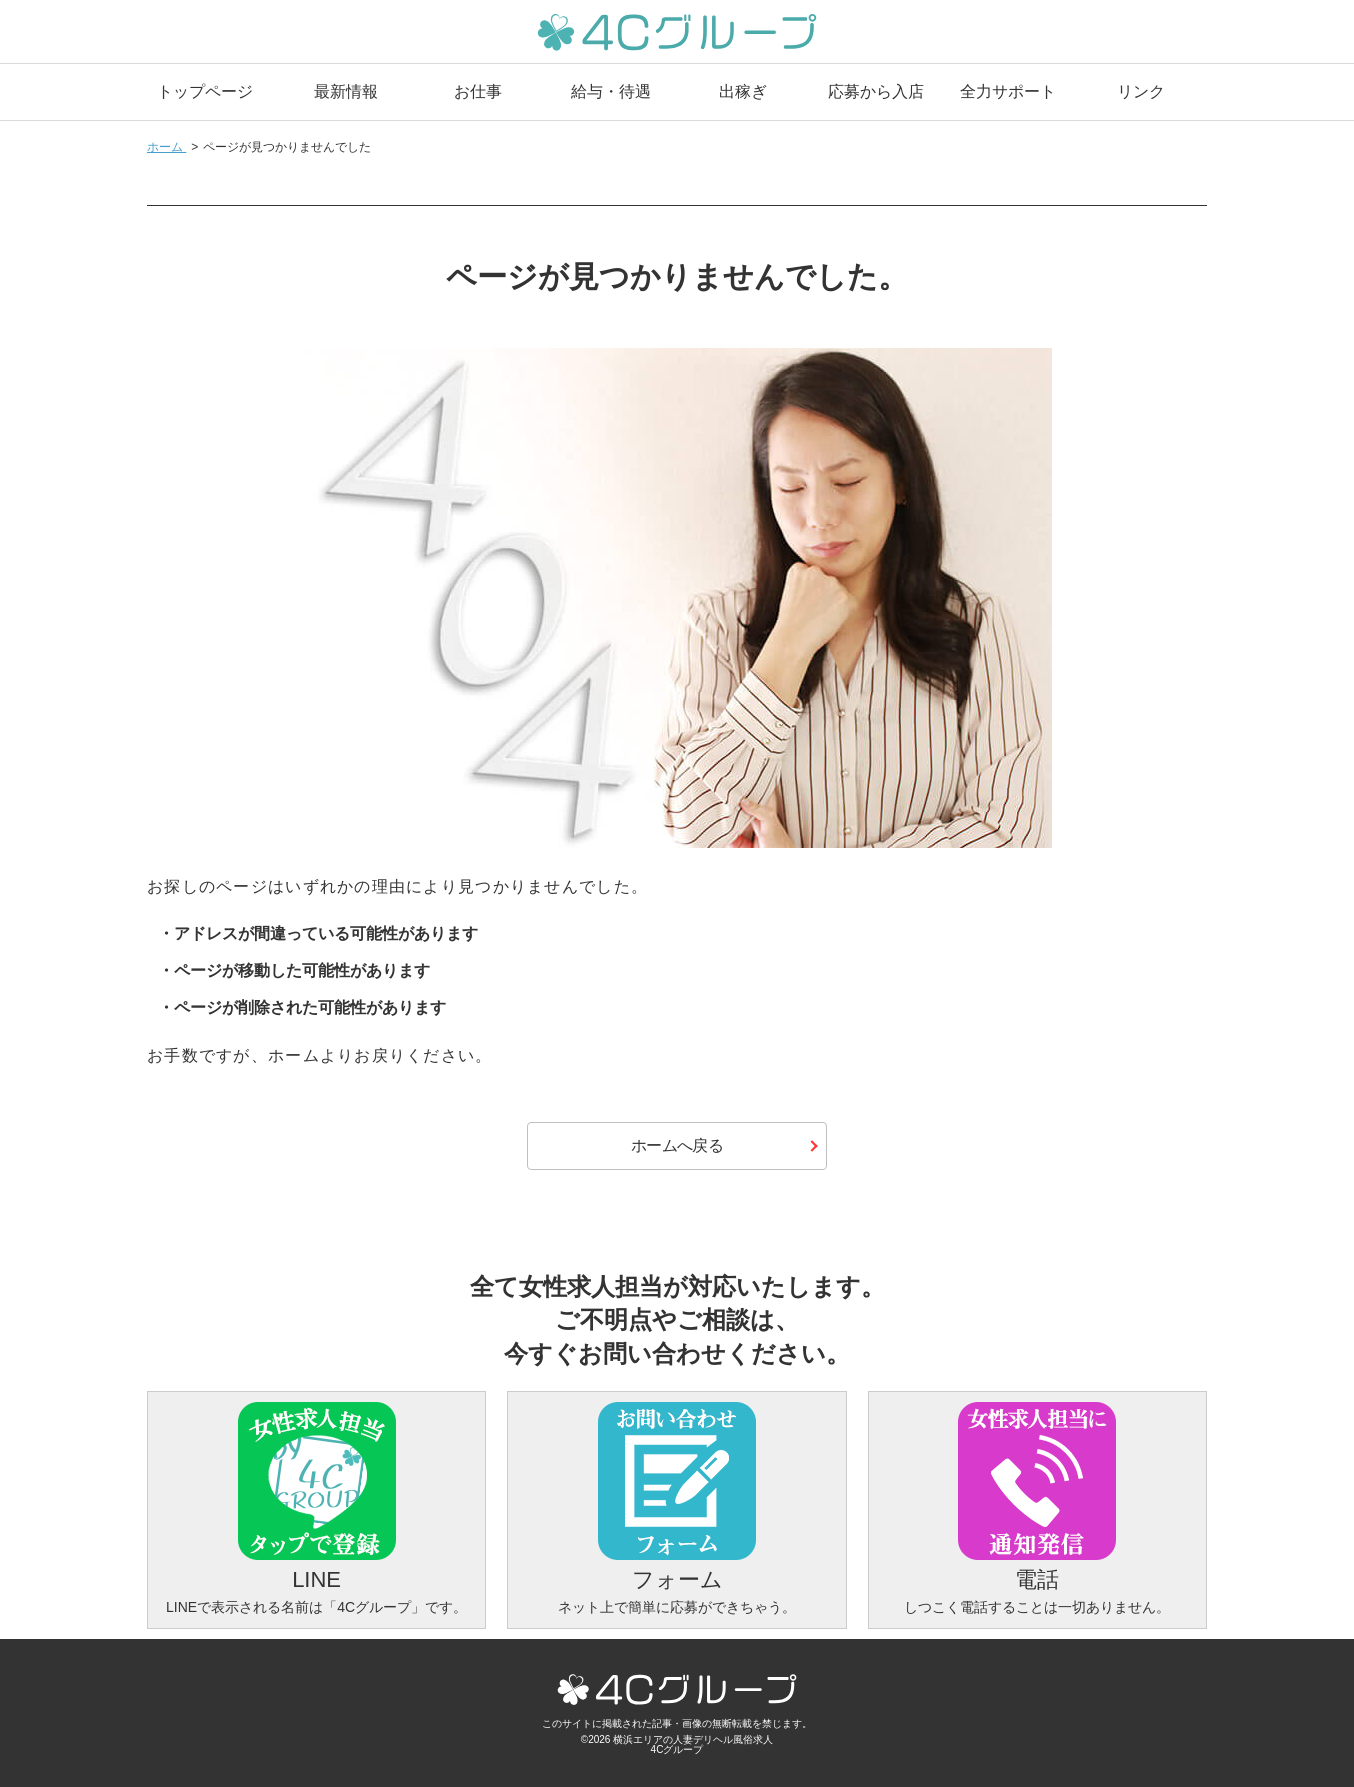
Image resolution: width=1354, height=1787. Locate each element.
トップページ (205, 91)
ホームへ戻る (677, 1145)
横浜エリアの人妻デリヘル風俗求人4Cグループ (693, 1744)
